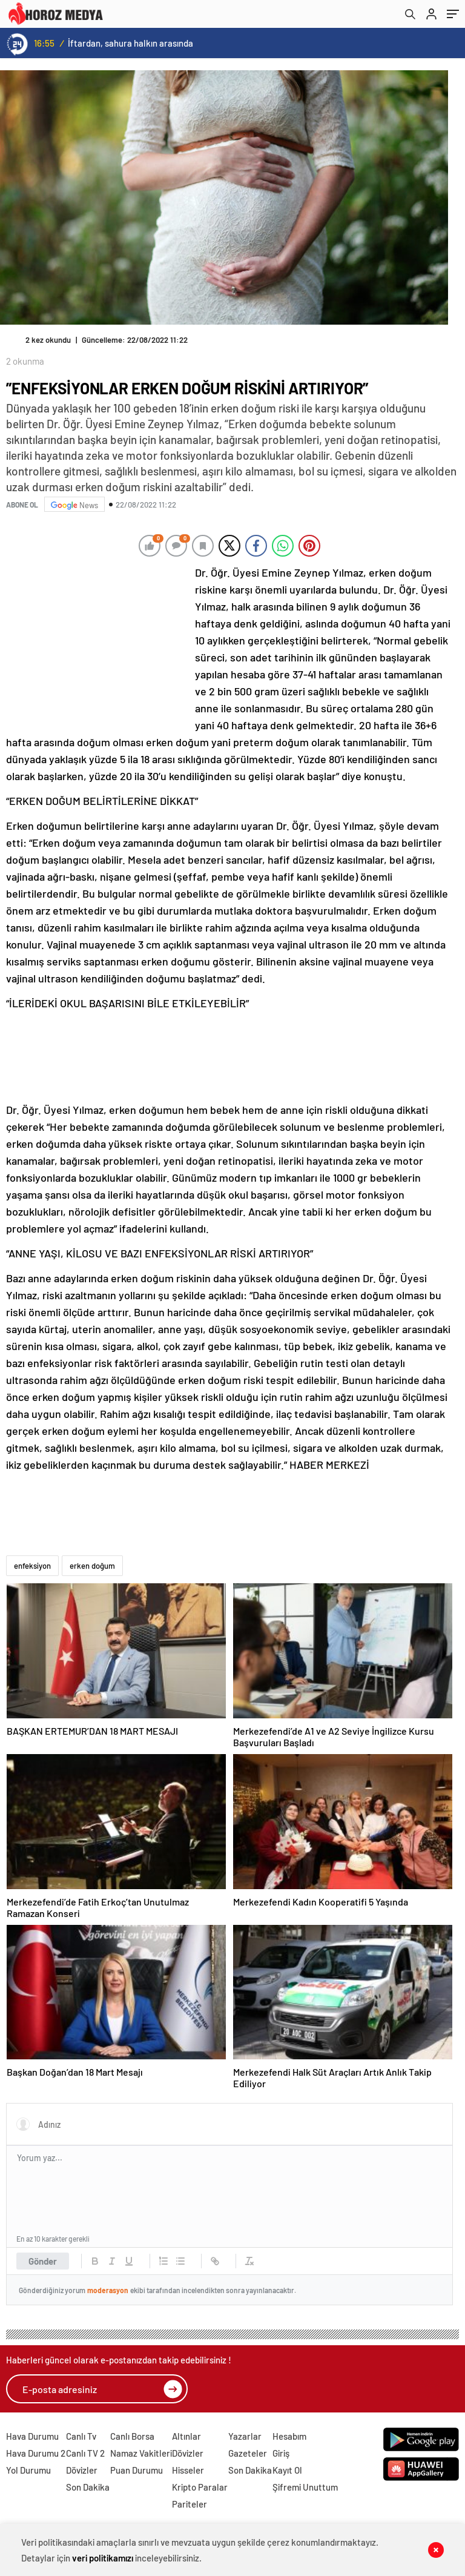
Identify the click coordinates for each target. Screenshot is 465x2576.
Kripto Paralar (200, 2487)
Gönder (42, 2261)
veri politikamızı (102, 2557)
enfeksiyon (32, 1566)
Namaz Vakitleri (141, 2453)
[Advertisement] (97, 644)
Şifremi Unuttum (305, 2487)
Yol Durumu (28, 2470)
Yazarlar (245, 2436)
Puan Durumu (136, 2470)
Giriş (280, 2453)
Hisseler (188, 2470)
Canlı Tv (81, 2436)
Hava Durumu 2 (35, 2453)
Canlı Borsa (132, 2436)
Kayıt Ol (287, 2470)
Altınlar (186, 2436)
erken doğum (92, 1566)
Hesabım (289, 2436)
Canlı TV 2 (85, 2453)
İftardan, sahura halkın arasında (130, 43)
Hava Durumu (32, 2436)
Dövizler (81, 2470)
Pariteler (189, 2503)
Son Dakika (88, 2487)
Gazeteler (247, 2453)
